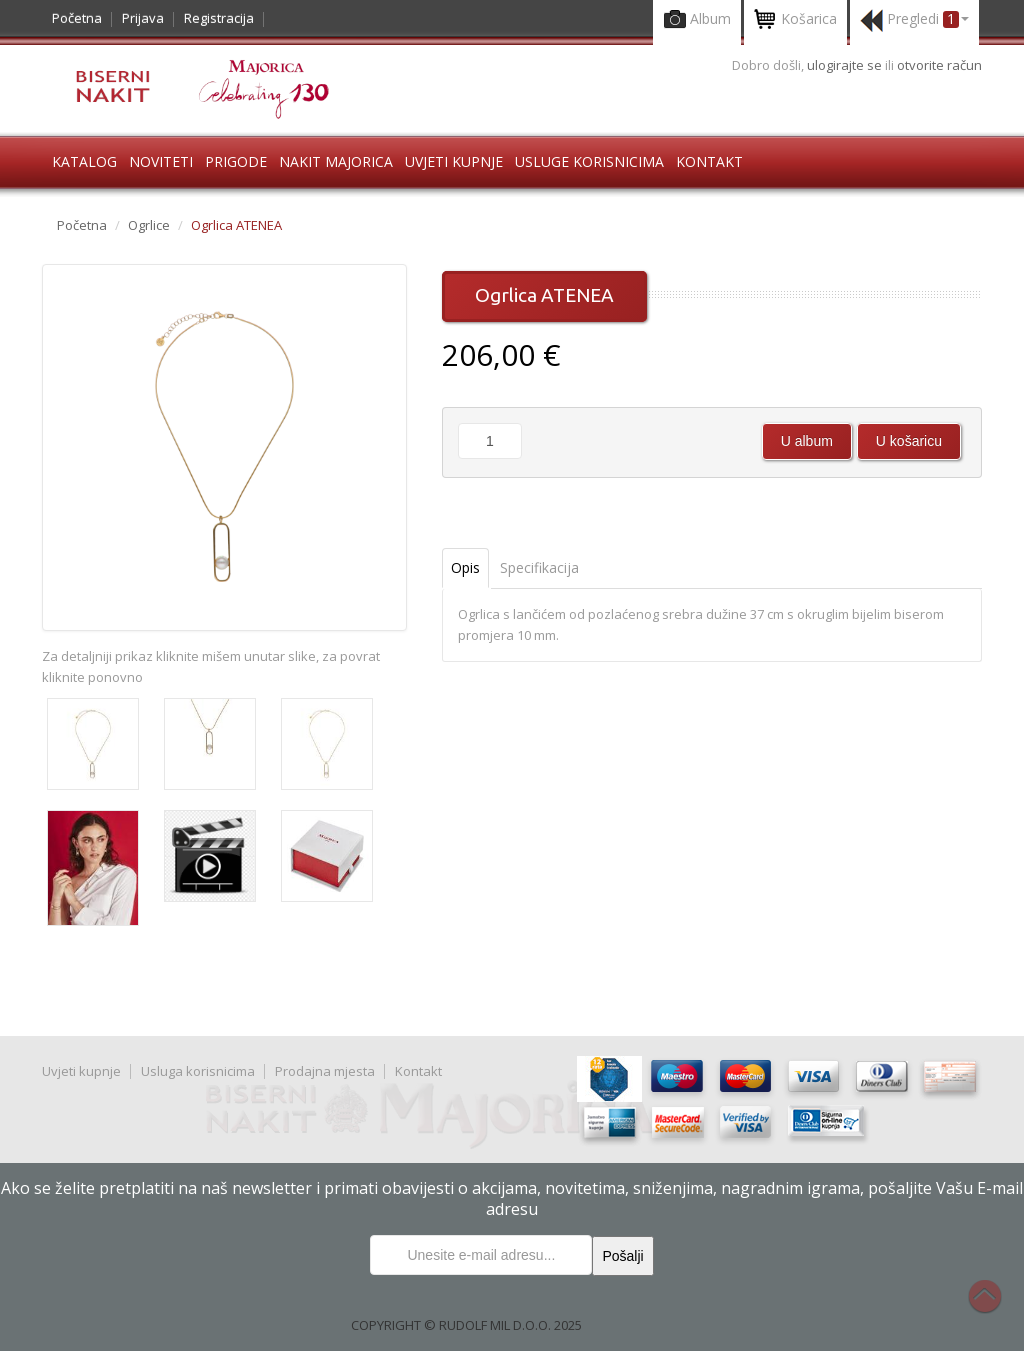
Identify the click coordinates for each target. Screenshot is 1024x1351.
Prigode (236, 161)
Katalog (84, 161)
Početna (77, 18)
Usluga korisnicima (198, 1071)
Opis (465, 567)
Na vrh (995, 1307)
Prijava (143, 18)
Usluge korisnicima (589, 161)
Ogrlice (149, 225)
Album (697, 20)
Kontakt (709, 161)
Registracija (219, 18)
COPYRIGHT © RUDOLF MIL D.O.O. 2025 (466, 1325)
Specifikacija (539, 567)
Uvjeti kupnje (454, 161)
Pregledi (914, 20)
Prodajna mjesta (325, 1071)
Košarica (795, 20)
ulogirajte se (846, 65)
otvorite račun (939, 65)
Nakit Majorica (336, 161)
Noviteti (161, 161)
